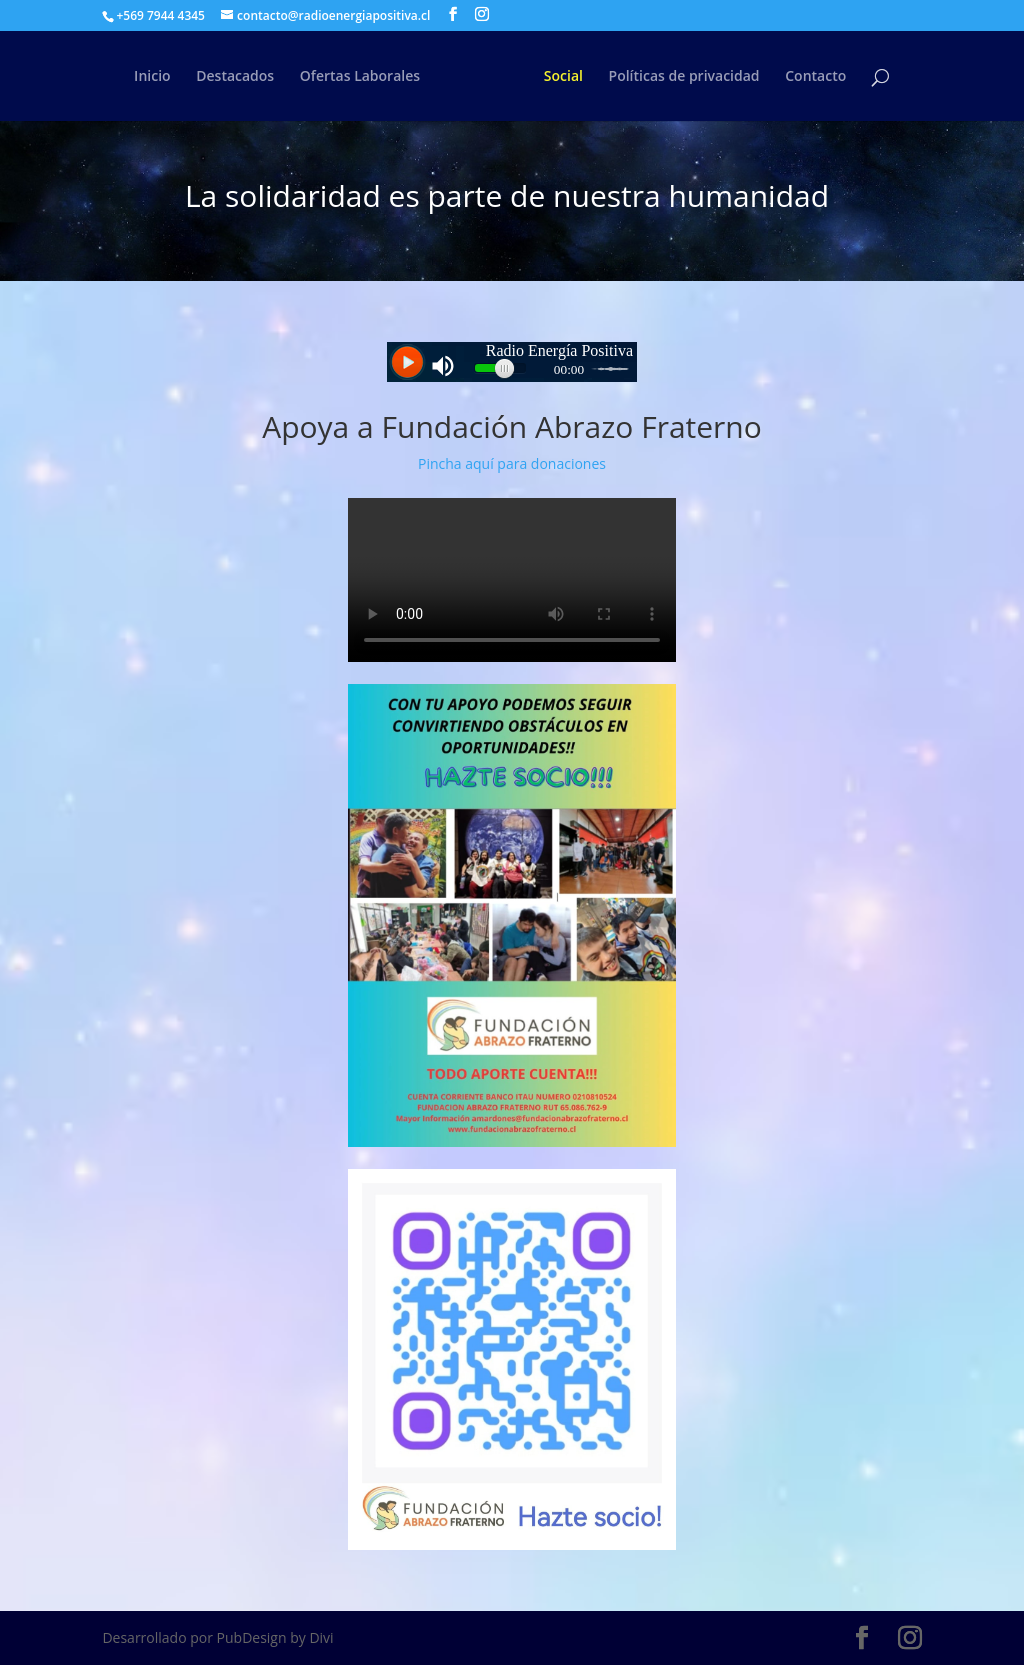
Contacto (815, 77)
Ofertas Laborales (360, 77)
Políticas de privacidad (684, 77)
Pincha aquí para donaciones (512, 463)
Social (563, 77)
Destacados (235, 77)
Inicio (152, 77)
